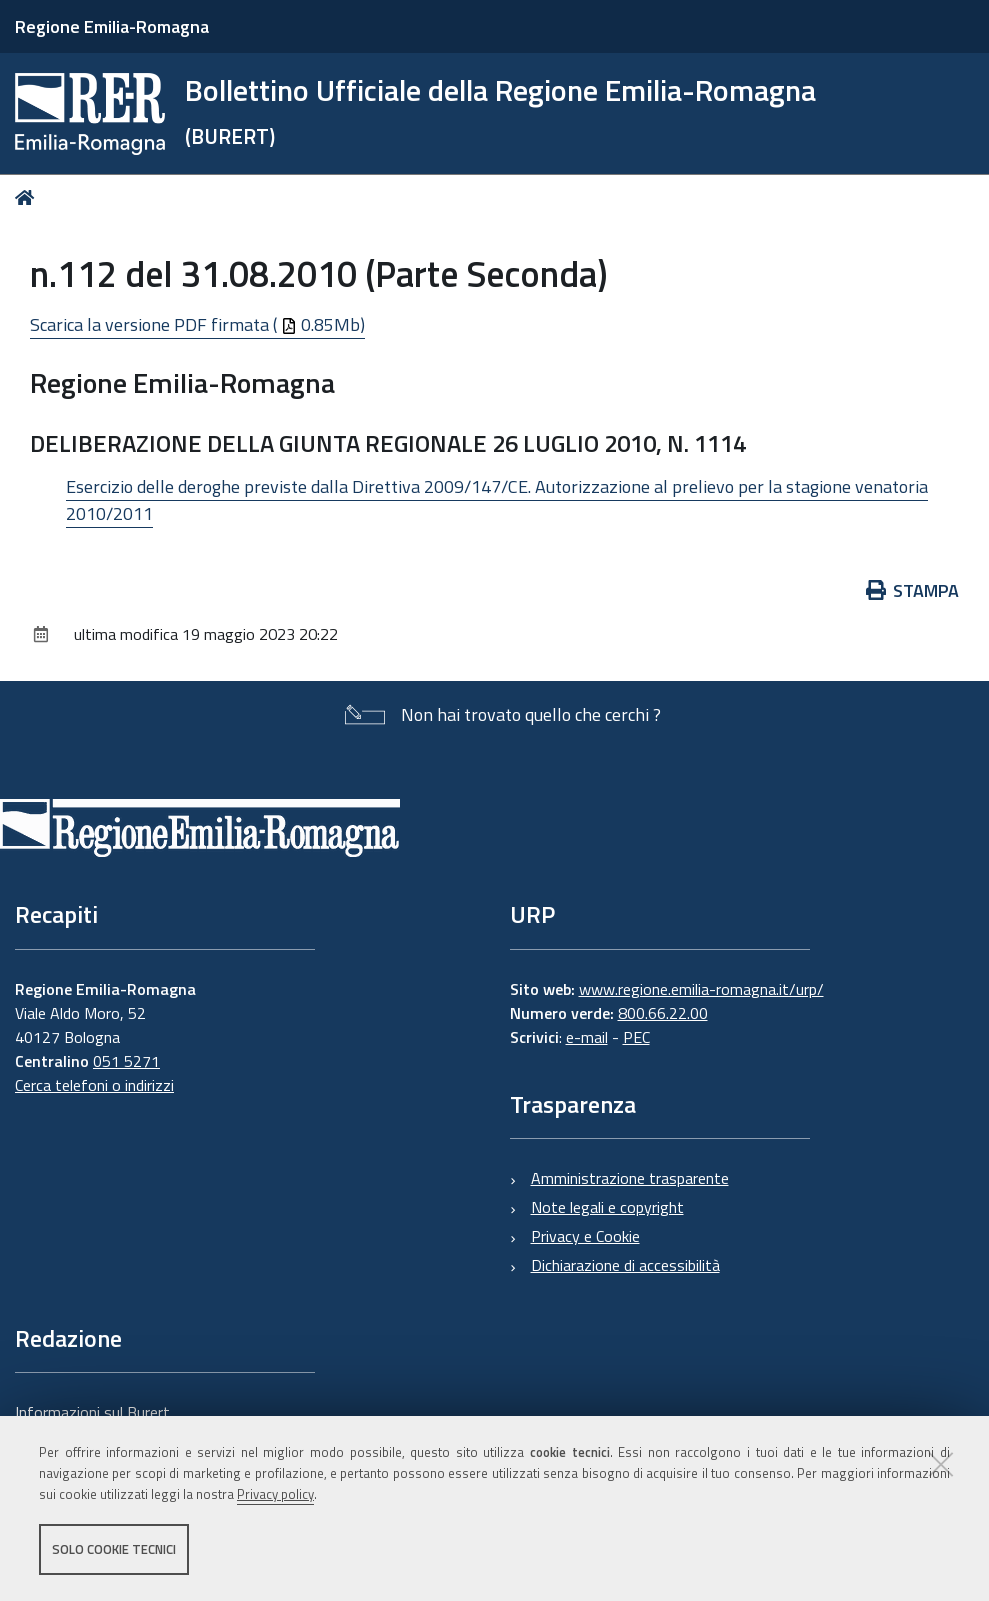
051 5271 (126, 1061)
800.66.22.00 (663, 1013)
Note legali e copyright (607, 1207)
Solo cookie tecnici (114, 1549)
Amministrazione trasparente (630, 1178)
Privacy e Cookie (585, 1236)
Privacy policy (275, 1494)
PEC (636, 1037)
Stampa (913, 590)
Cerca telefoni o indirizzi (94, 1085)
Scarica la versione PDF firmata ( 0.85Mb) (197, 324)
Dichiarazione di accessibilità (625, 1265)
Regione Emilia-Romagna (112, 26)
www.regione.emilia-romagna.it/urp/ (701, 989)
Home (28, 197)
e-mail (587, 1037)
